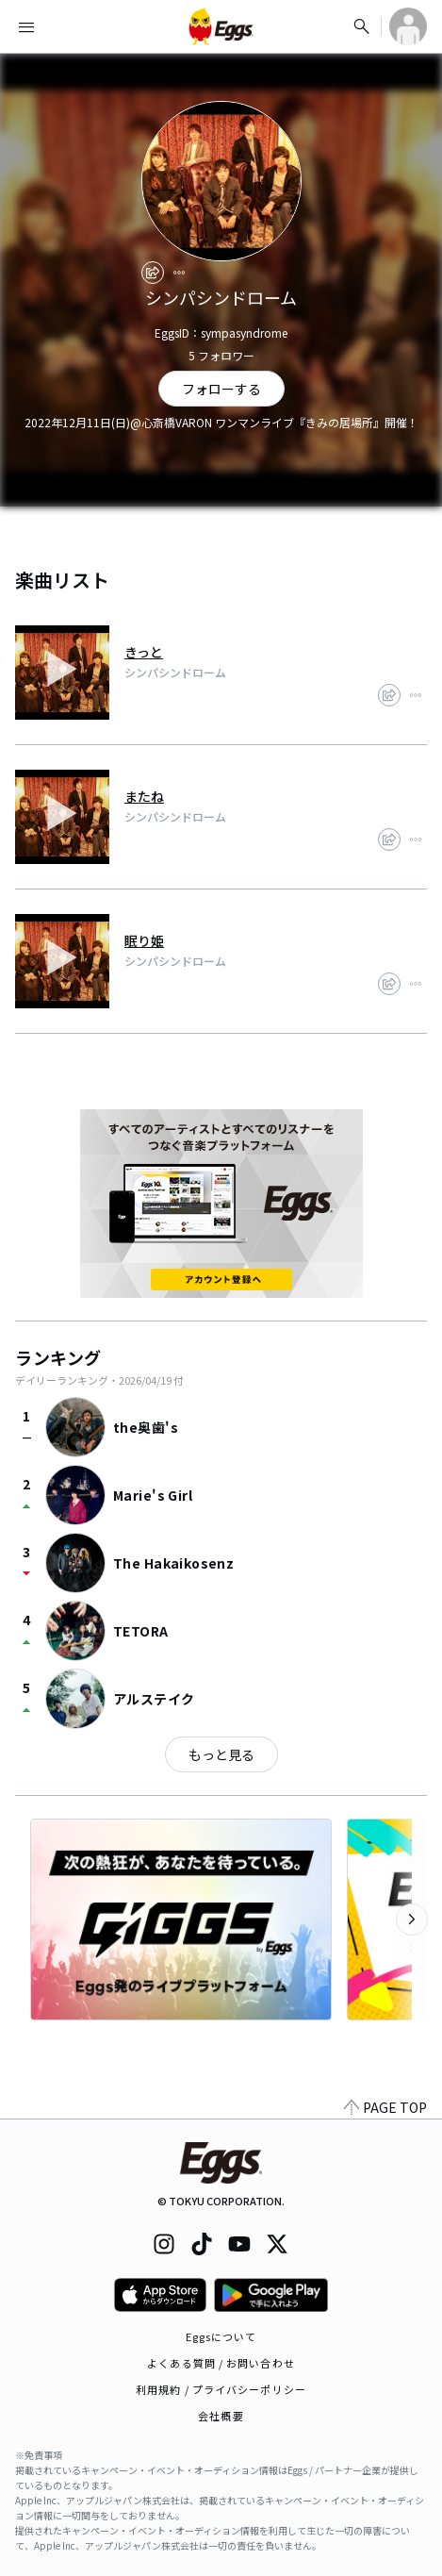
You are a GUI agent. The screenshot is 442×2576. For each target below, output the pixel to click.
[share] (152, 272)
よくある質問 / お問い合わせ (221, 2362)
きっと (143, 651)
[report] (179, 272)
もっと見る (221, 1754)
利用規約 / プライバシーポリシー (221, 2389)
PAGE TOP (385, 2107)
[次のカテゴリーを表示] (412, 1919)
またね (144, 796)
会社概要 (220, 2415)
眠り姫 (144, 940)
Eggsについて (221, 2336)
